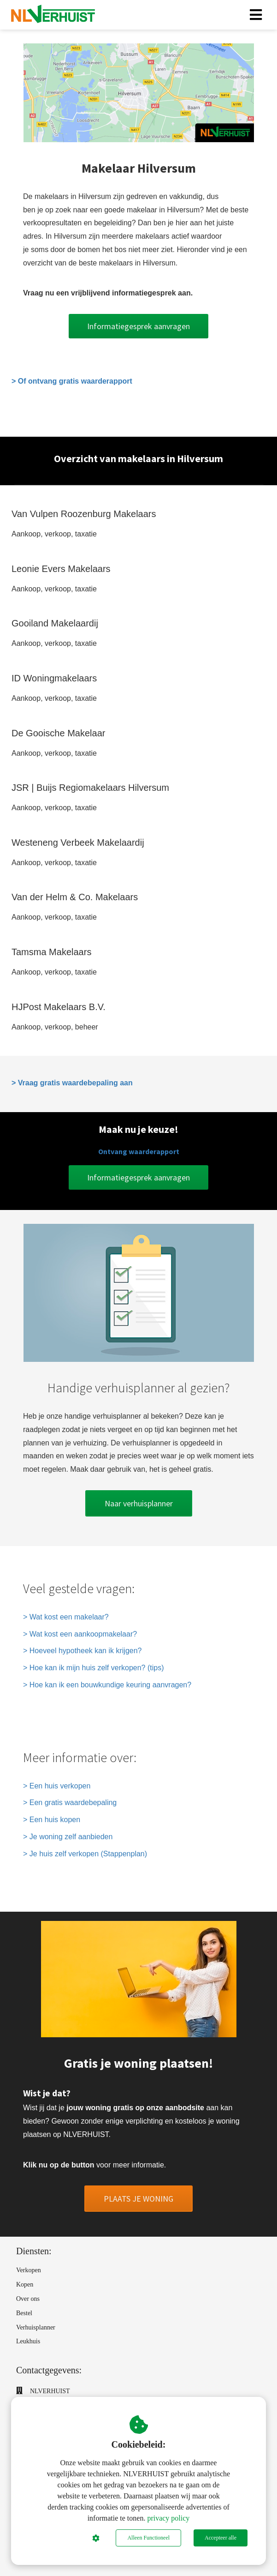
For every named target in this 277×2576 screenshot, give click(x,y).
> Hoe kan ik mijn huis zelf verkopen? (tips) (93, 1668)
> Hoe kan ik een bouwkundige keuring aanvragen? (107, 1685)
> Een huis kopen (51, 1820)
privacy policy (168, 2518)
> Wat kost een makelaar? (66, 1617)
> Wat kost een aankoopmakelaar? (80, 1634)
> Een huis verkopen (56, 1786)
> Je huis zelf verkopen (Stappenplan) (85, 1854)
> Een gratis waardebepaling (70, 1802)
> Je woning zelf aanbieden (67, 1837)
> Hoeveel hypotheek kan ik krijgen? (82, 1651)
